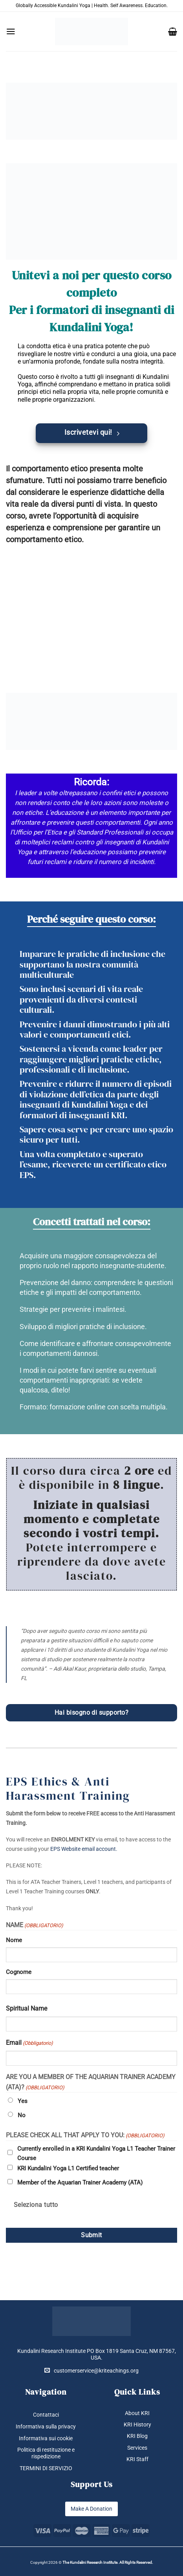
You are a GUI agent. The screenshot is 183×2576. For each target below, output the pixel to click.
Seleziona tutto (36, 2205)
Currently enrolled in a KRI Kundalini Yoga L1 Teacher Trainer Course (96, 2153)
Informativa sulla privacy (46, 2426)
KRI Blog (137, 2436)
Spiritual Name (26, 2008)
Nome (14, 1940)
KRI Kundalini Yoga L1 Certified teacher (68, 2168)
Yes (22, 2101)
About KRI (137, 2413)
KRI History (137, 2424)
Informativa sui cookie (46, 2438)
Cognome (18, 1972)
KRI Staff (137, 2459)
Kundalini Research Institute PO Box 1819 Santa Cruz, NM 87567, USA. (96, 2354)
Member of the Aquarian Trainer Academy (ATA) (80, 2182)
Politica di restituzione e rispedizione (46, 2453)
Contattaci (46, 2415)
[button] (11, 31)
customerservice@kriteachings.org (91, 2370)
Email (29, 2043)
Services (137, 2448)
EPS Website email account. (83, 1849)
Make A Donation (91, 2509)
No (22, 2115)
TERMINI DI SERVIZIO (46, 2468)
